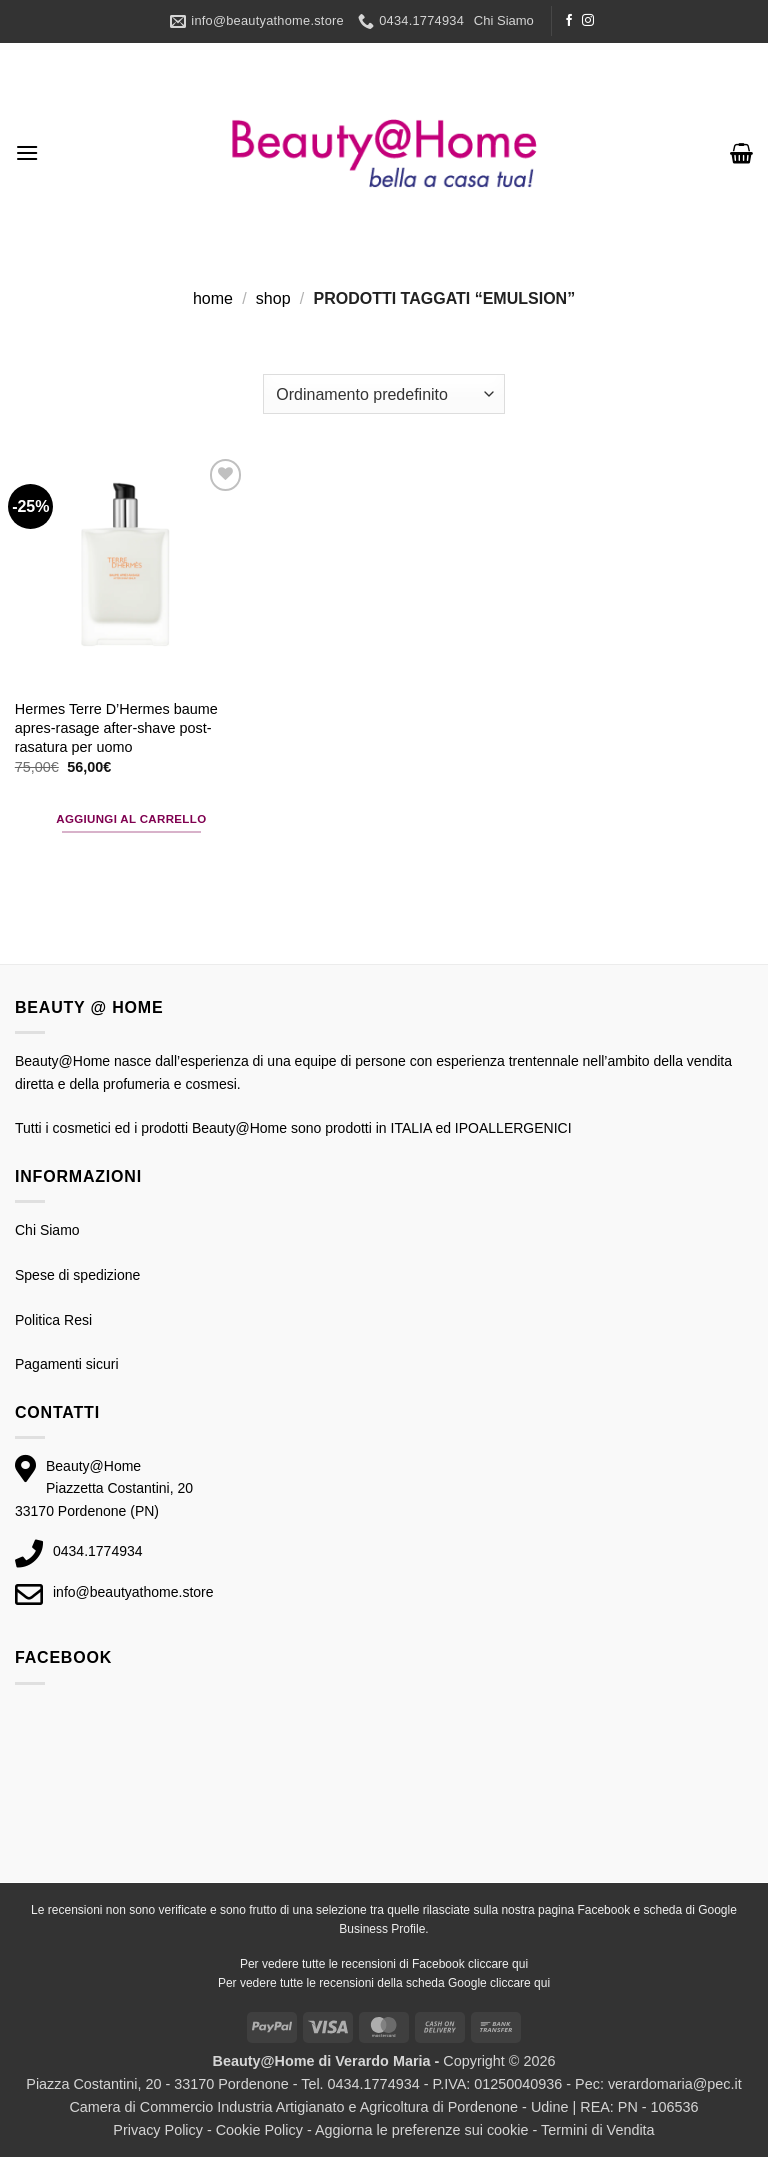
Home (213, 298)
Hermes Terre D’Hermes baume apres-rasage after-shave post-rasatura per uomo (116, 727)
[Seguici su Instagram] (588, 21)
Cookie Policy (259, 2130)
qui (520, 1964)
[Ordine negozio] (383, 394)
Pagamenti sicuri (67, 1364)
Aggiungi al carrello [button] (131, 819)
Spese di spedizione (77, 1275)
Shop (273, 298)
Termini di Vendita (598, 2130)
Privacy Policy (158, 2130)
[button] (27, 152)
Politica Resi (53, 1320)
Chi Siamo (504, 20)
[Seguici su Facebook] (569, 21)
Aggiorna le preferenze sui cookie (422, 2130)
